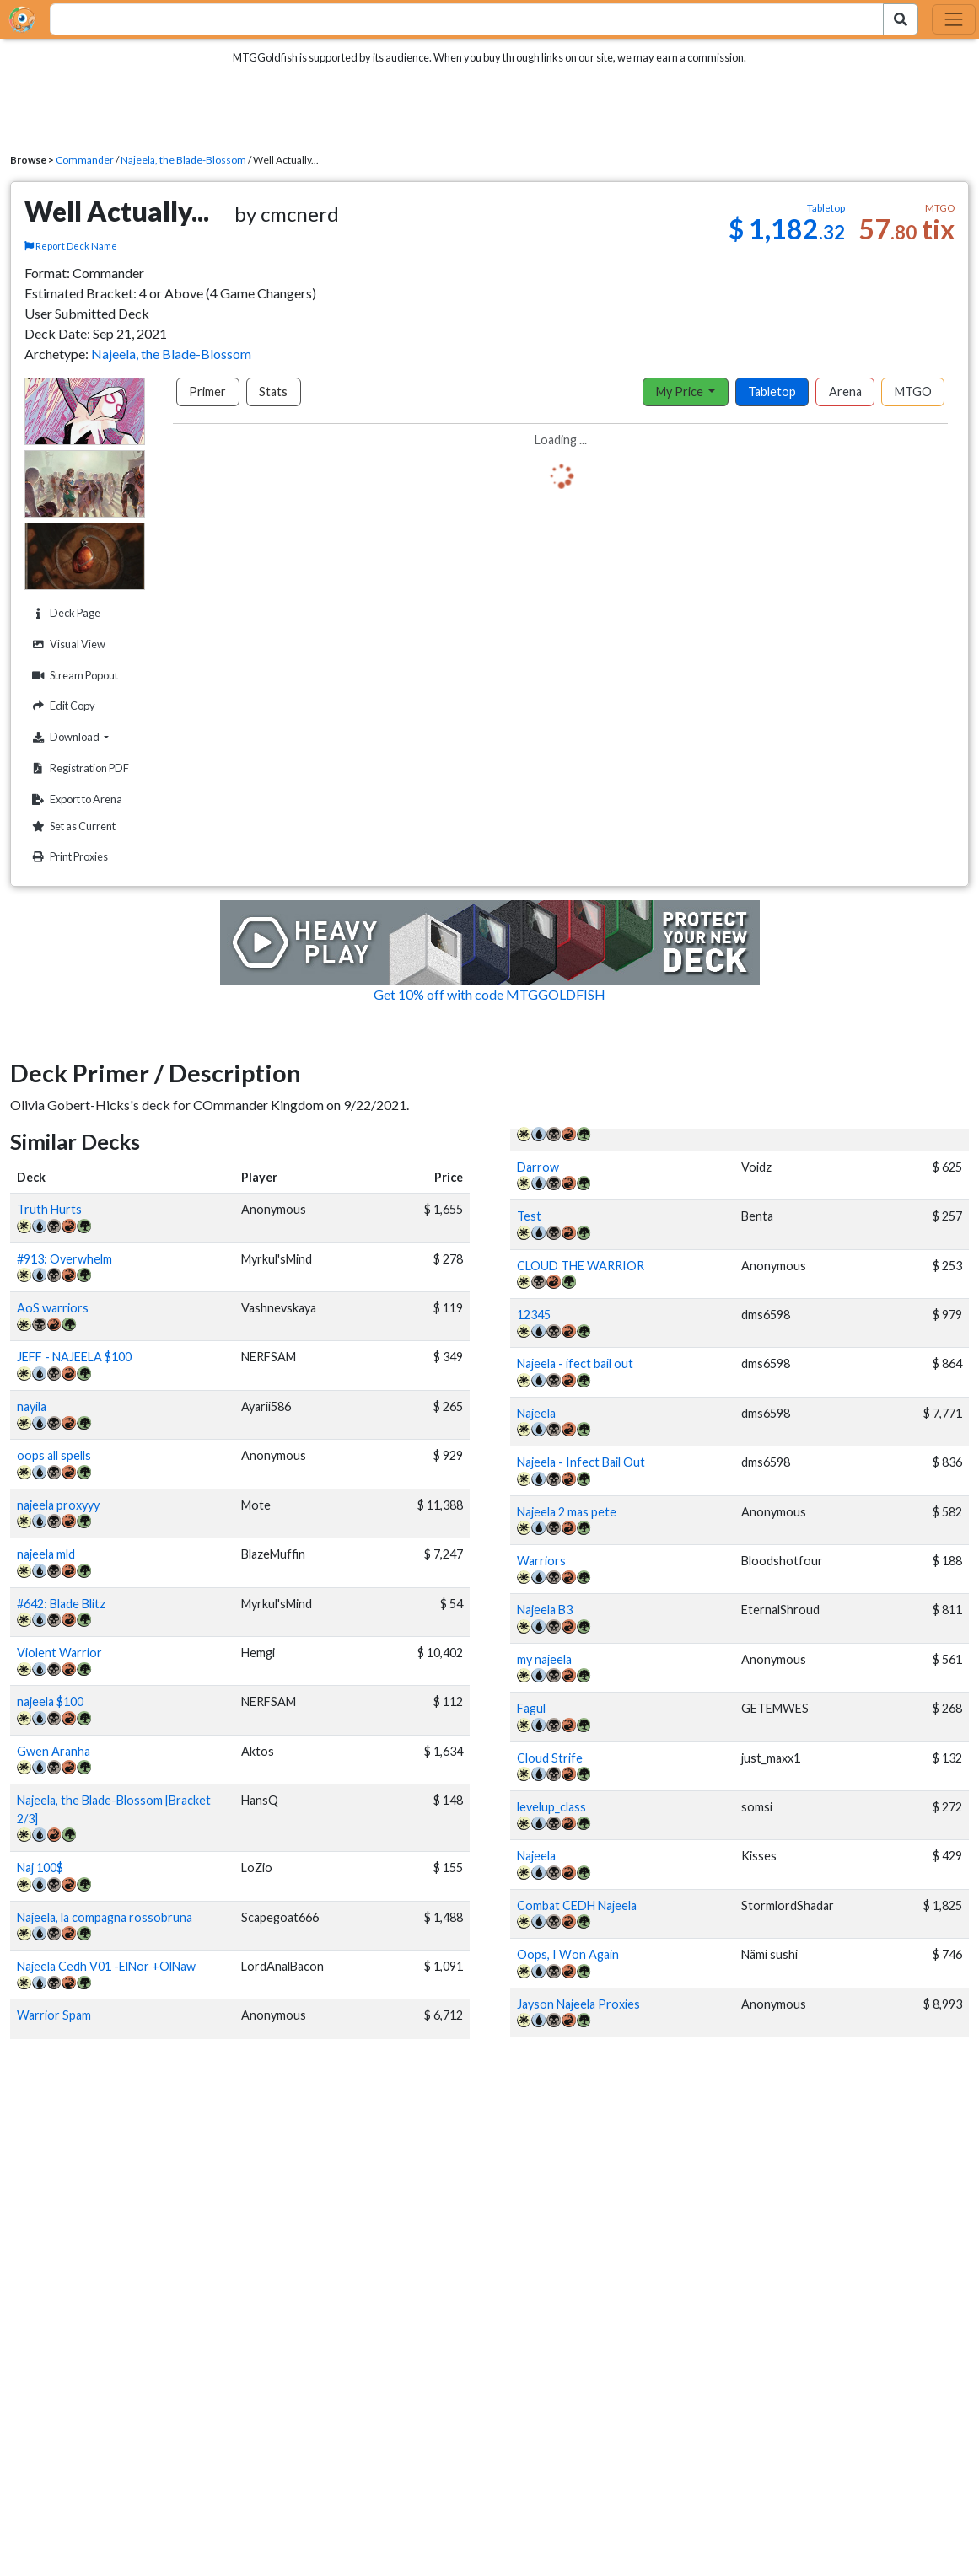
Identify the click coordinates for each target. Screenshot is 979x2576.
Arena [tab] (845, 391)
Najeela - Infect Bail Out (581, 1462)
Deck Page (64, 613)
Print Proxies (68, 857)
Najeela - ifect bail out (575, 1363)
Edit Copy (61, 706)
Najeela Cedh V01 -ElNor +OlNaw (106, 1966)
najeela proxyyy (58, 1505)
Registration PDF (78, 768)
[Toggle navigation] (954, 19)
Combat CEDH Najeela (577, 1905)
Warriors (541, 1561)
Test (529, 1216)
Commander (85, 159)
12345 (534, 1314)
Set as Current (72, 826)
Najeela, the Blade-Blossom (183, 159)
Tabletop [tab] (772, 391)
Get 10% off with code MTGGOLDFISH (489, 994)
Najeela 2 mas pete (566, 1512)
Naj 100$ (40, 1867)
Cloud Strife (550, 1758)
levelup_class (551, 1807)
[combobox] (457, 19)
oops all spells (54, 1455)
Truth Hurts (49, 1209)
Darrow (538, 1167)
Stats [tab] (273, 391)
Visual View (66, 644)
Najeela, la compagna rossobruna (104, 1917)
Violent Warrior (59, 1652)
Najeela (536, 1413)
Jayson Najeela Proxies (578, 2004)
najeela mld (46, 1554)
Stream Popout (73, 676)
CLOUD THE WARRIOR (580, 1265)
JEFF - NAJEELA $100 (74, 1357)
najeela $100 (50, 1701)
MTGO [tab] (913, 391)
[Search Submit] (900, 19)
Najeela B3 (545, 1609)
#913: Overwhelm (64, 1259)
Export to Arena (75, 800)
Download (86, 736)
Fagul (531, 1708)
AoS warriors (53, 1308)
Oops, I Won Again (568, 1954)
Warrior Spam (54, 2015)
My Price (681, 391)
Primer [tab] (207, 391)
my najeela (544, 1659)
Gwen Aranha (53, 1751)
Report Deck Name (70, 245)
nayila (31, 1406)
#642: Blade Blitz (61, 1604)
